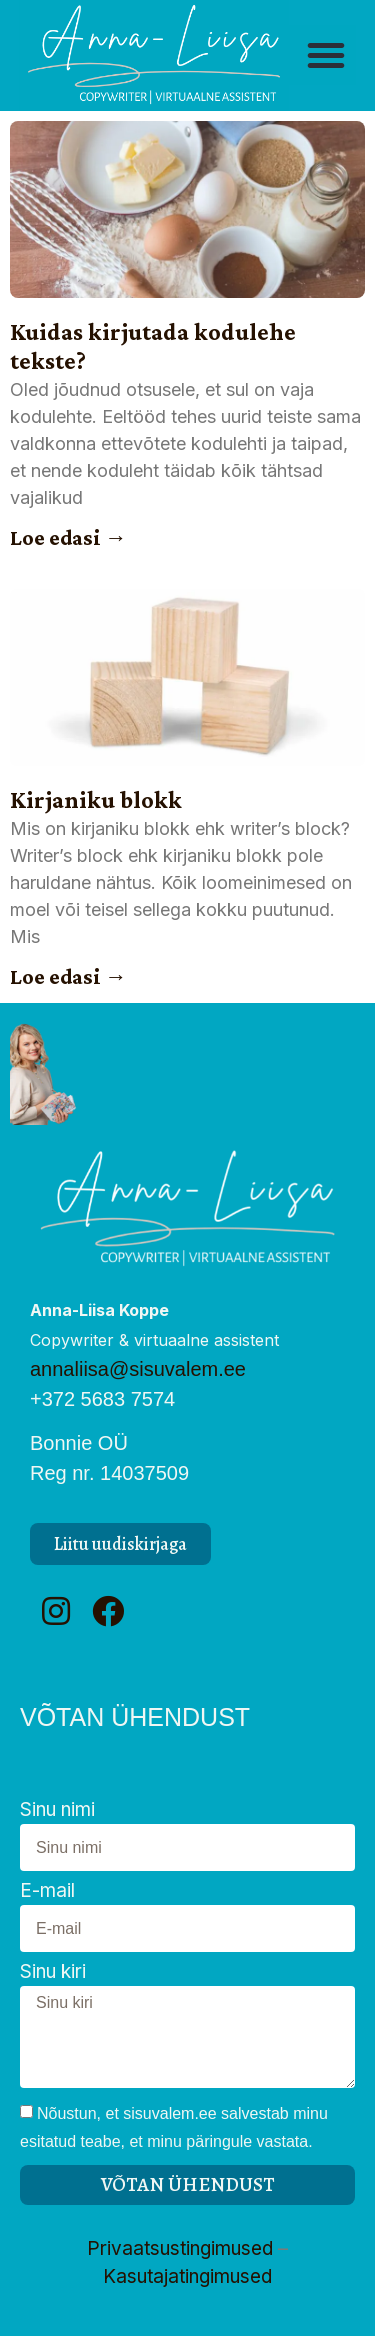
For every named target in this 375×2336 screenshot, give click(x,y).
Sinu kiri (53, 1972)
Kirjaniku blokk (96, 799)
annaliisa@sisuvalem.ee (138, 1369)
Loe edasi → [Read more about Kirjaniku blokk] (68, 976)
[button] (326, 55)
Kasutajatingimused (187, 2276)
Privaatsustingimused (180, 2248)
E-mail (47, 1891)
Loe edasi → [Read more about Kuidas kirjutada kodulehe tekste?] (68, 537)
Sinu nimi (57, 1810)
